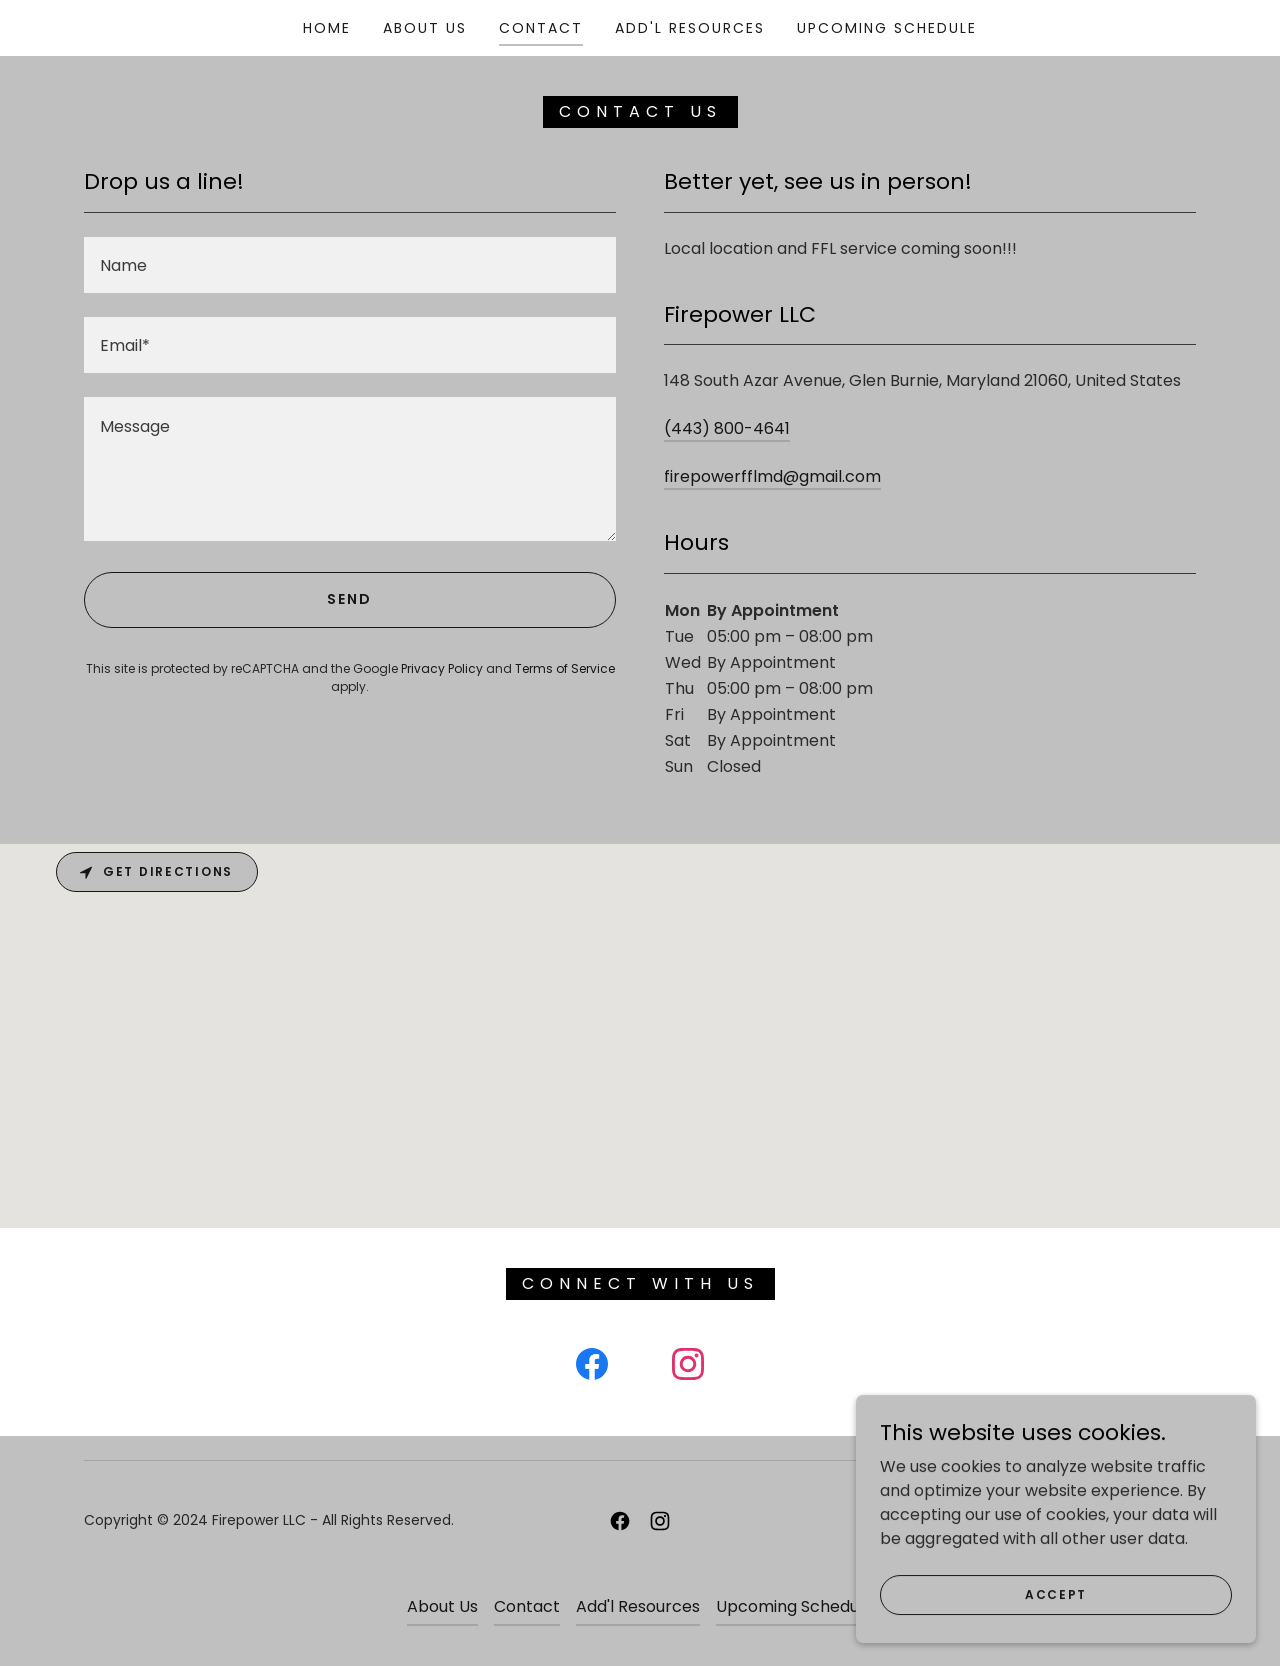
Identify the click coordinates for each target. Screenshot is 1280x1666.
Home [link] (327, 28)
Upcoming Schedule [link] (887, 28)
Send (349, 599)
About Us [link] (425, 28)
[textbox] (350, 265)
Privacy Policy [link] (442, 668)
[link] (592, 1368)
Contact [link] (541, 28)
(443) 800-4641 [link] (727, 428)
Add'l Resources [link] (690, 28)
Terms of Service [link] (565, 668)
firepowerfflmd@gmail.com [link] (772, 476)
